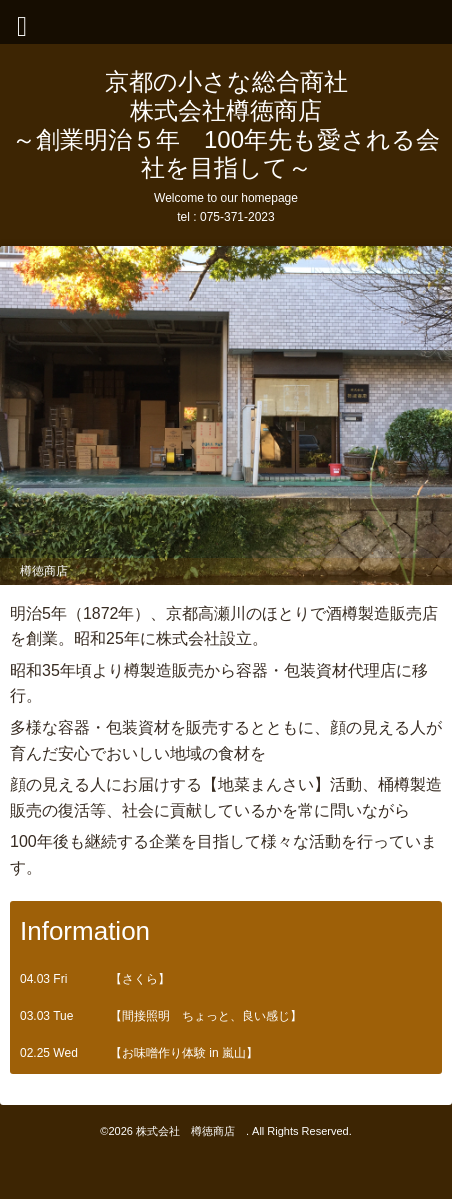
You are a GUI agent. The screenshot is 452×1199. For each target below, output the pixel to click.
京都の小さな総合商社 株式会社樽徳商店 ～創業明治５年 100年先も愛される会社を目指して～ (226, 124)
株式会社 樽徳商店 (191, 1131)
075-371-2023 (237, 217)
